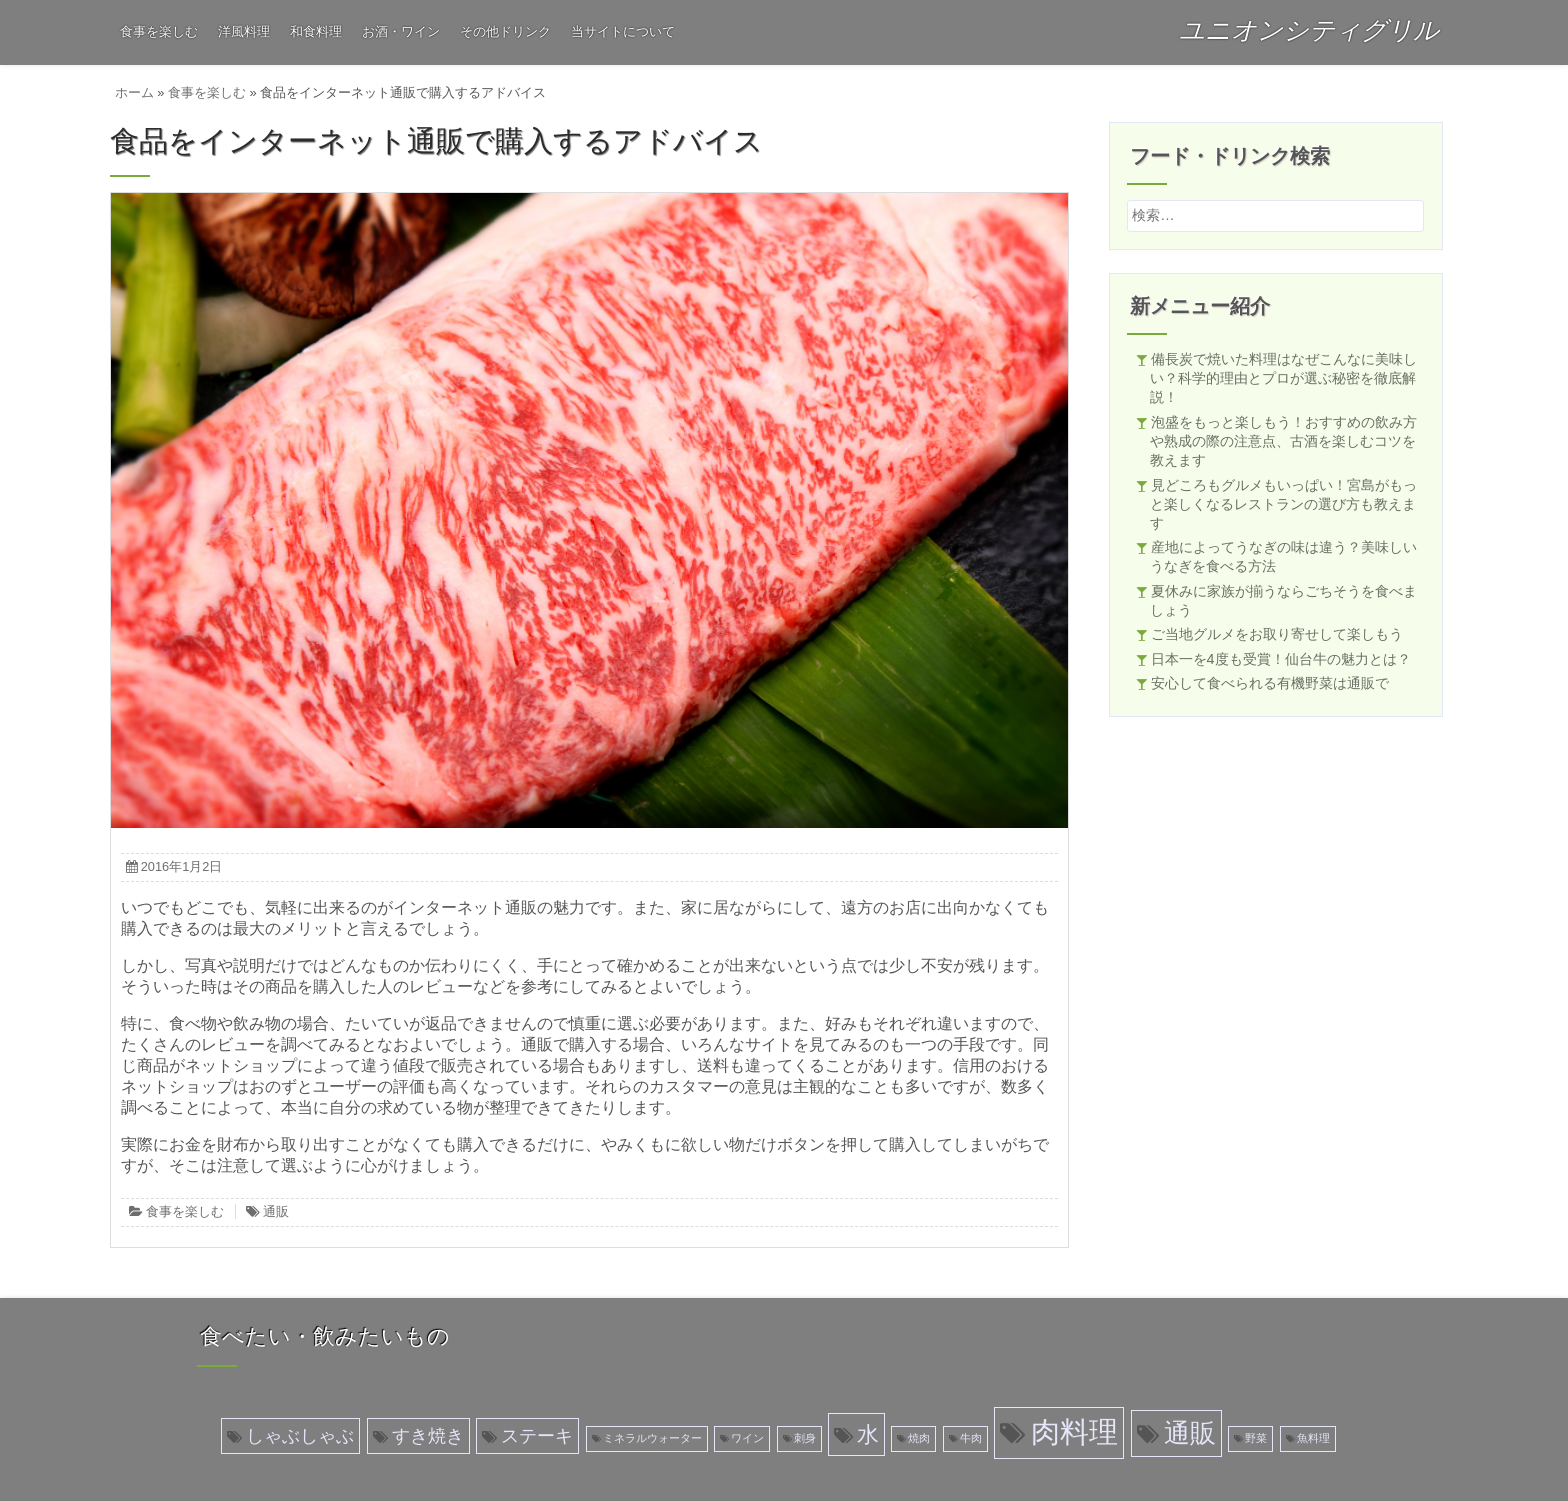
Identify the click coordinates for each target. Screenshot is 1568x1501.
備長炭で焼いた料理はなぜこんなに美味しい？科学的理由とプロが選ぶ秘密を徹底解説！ (1283, 378)
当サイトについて (623, 31)
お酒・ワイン (401, 31)
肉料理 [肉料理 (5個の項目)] (1074, 1431)
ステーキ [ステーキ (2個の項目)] (537, 1436)
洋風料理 (244, 31)
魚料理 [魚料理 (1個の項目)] (1313, 1438)
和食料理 (316, 31)
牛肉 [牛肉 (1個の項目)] (971, 1438)
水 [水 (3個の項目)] (868, 1434)
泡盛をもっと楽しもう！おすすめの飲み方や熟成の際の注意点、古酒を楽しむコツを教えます (1283, 441)
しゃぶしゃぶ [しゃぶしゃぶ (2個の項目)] (300, 1436)
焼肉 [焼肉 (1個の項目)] (919, 1438)
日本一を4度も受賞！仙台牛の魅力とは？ (1281, 659)
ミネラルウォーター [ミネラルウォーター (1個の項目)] (652, 1438)
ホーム (134, 92)
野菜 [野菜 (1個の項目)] (1256, 1438)
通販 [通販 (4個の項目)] (1190, 1433)
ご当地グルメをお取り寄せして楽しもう (1277, 634)
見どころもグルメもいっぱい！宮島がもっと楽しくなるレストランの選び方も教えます (1283, 504)
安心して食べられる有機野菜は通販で (1270, 683)
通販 (276, 1211)
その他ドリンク (505, 31)
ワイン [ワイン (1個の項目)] (747, 1438)
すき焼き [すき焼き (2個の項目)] (428, 1436)
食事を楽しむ (159, 31)
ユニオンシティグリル (1309, 30)
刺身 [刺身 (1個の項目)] (805, 1438)
